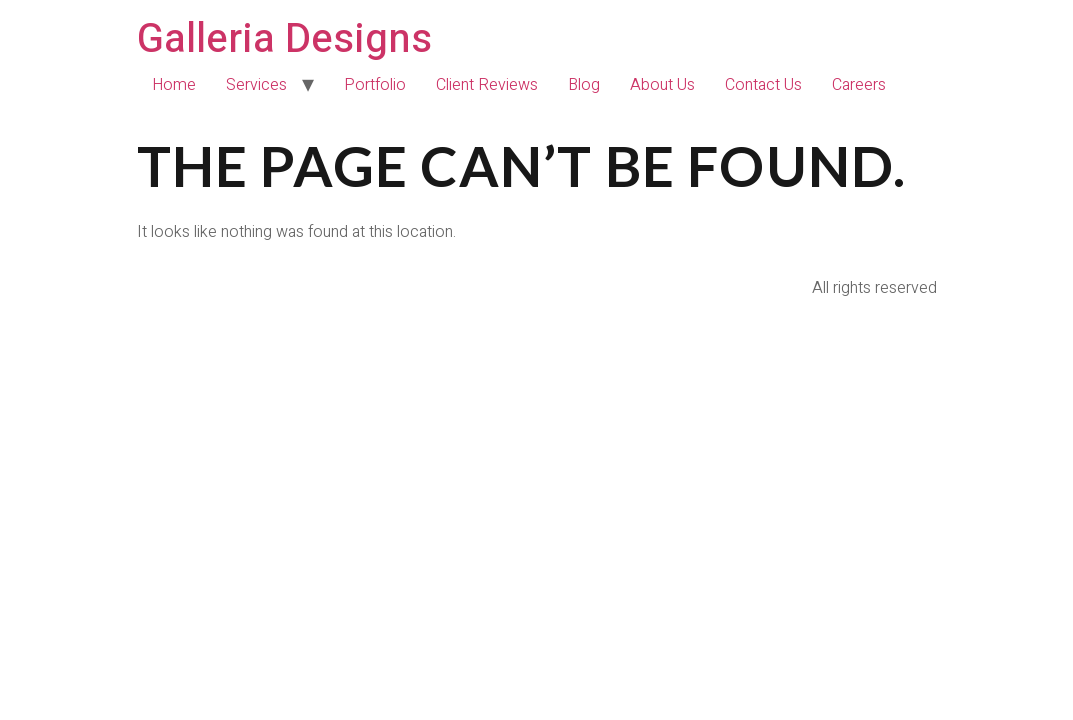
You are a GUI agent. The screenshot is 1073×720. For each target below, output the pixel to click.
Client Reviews (487, 85)
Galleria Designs (284, 39)
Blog (584, 85)
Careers (859, 85)
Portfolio (375, 85)
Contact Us (763, 85)
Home (174, 85)
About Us (662, 85)
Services (256, 85)
